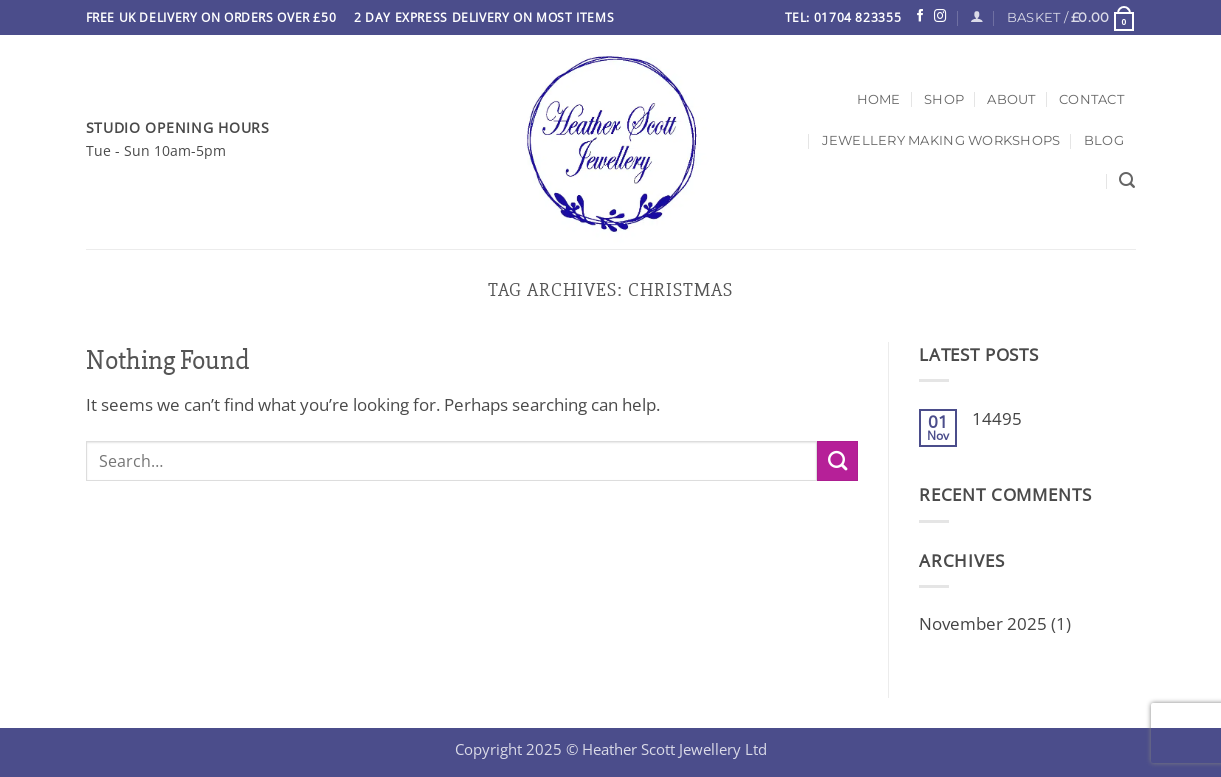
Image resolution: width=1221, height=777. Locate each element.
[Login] (976, 17)
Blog (1104, 140)
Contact (1091, 99)
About (1011, 99)
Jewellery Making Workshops (941, 140)
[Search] (1127, 180)
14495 (997, 419)
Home (879, 99)
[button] (1071, 17)
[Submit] (837, 461)
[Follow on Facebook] (920, 17)
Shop (944, 99)
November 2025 (983, 623)
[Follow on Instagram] (940, 17)
